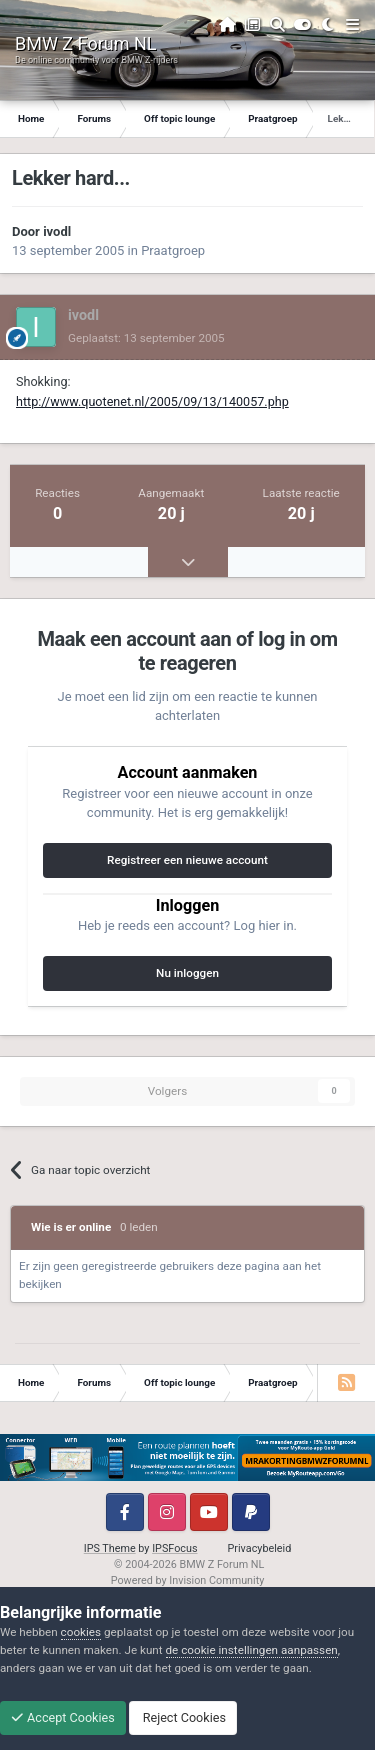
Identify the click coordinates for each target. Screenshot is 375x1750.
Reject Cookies (183, 1717)
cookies (81, 1632)
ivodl (57, 231)
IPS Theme (110, 1548)
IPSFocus (174, 1548)
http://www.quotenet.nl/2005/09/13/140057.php (152, 401)
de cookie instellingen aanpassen (252, 1650)
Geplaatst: (146, 338)
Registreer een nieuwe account (187, 860)
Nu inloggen (187, 973)
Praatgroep (173, 250)
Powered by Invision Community (188, 1580)
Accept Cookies (63, 1717)
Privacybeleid (260, 1548)
